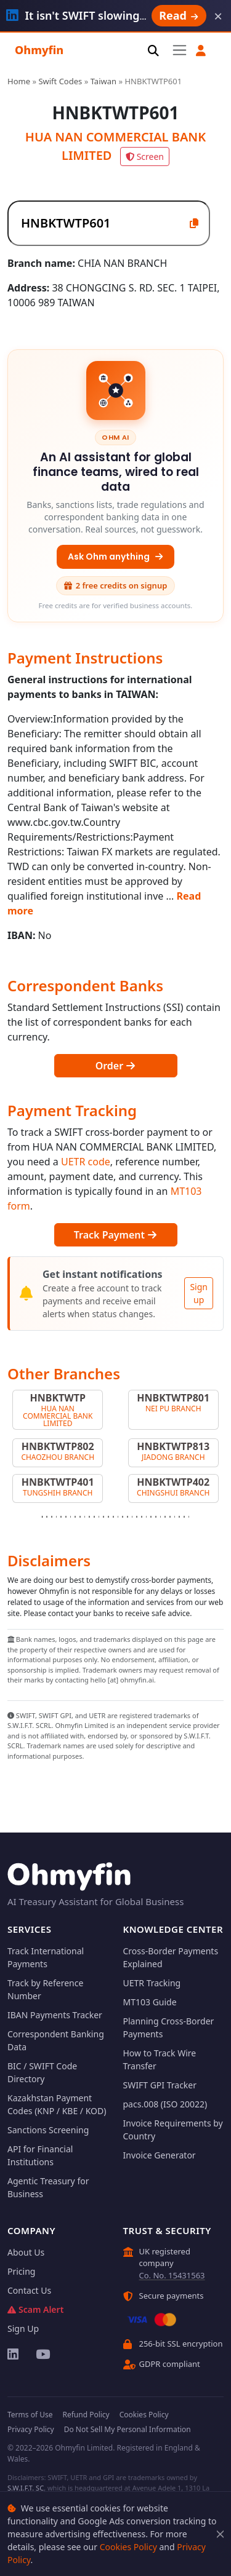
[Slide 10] (85, 1517)
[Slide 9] (80, 1517)
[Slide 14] (103, 1517)
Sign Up (23, 2328)
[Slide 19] (127, 1517)
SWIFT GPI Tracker (160, 2085)
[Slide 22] (141, 1517)
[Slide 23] (146, 1517)
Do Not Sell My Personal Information (127, 2429)
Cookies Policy (128, 2547)
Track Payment (115, 1235)
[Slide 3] (51, 1517)
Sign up (199, 1293)
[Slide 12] (94, 1517)
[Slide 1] (42, 1517)
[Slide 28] (170, 1517)
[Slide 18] (122, 1517)
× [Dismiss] (218, 16)
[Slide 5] (61, 1517)
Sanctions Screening (48, 2130)
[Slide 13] (99, 1517)
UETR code (85, 1161)
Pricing (21, 2271)
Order (115, 1065)
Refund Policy (85, 2414)
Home (18, 81)
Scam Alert (35, 2309)
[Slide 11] (89, 1517)
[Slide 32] (189, 1517)
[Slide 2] (46, 1517)
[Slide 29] (175, 1517)
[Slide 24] (151, 1517)
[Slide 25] (155, 1517)
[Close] (220, 2533)
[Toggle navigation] (179, 50)
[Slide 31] (184, 1517)
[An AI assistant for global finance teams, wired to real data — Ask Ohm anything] (115, 485)
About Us (25, 2252)
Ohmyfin (39, 49)
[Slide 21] (136, 1517)
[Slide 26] (160, 1517)
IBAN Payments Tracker (54, 2015)
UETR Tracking (152, 1983)
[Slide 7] (70, 1517)
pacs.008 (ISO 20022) (165, 2104)
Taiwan (103, 81)
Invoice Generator (159, 2155)
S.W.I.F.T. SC (25, 2487)
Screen (145, 156)
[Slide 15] (108, 1517)
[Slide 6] (66, 1517)
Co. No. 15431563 (172, 2275)
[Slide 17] (118, 1517)
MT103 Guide (150, 2002)
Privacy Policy (30, 2429)
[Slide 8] (75, 1517)
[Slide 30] (179, 1517)
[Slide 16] (113, 1517)
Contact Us (29, 2290)
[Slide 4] (56, 1517)
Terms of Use (29, 2414)
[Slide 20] (132, 1517)
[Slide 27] (165, 1517)
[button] (200, 50)
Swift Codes (60, 81)
